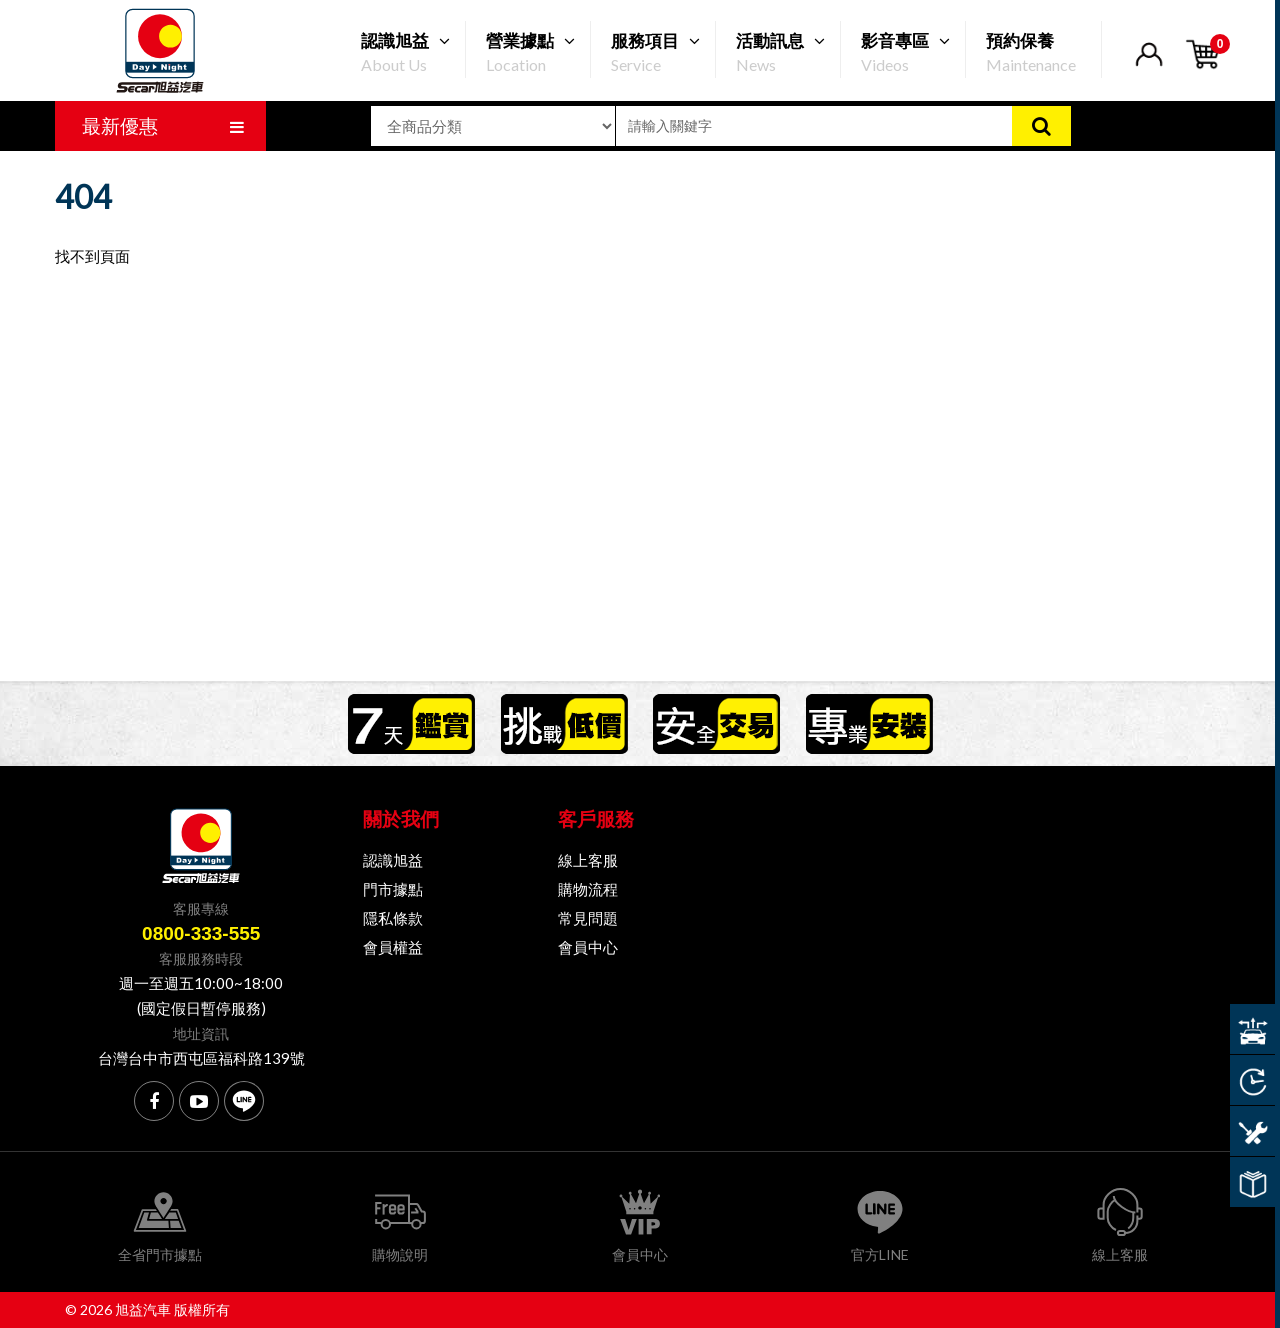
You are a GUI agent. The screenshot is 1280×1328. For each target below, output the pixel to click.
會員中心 (588, 947)
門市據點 (393, 889)
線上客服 (588, 860)
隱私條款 (393, 918)
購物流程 (588, 889)
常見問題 (588, 918)
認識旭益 (393, 860)
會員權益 (393, 947)
